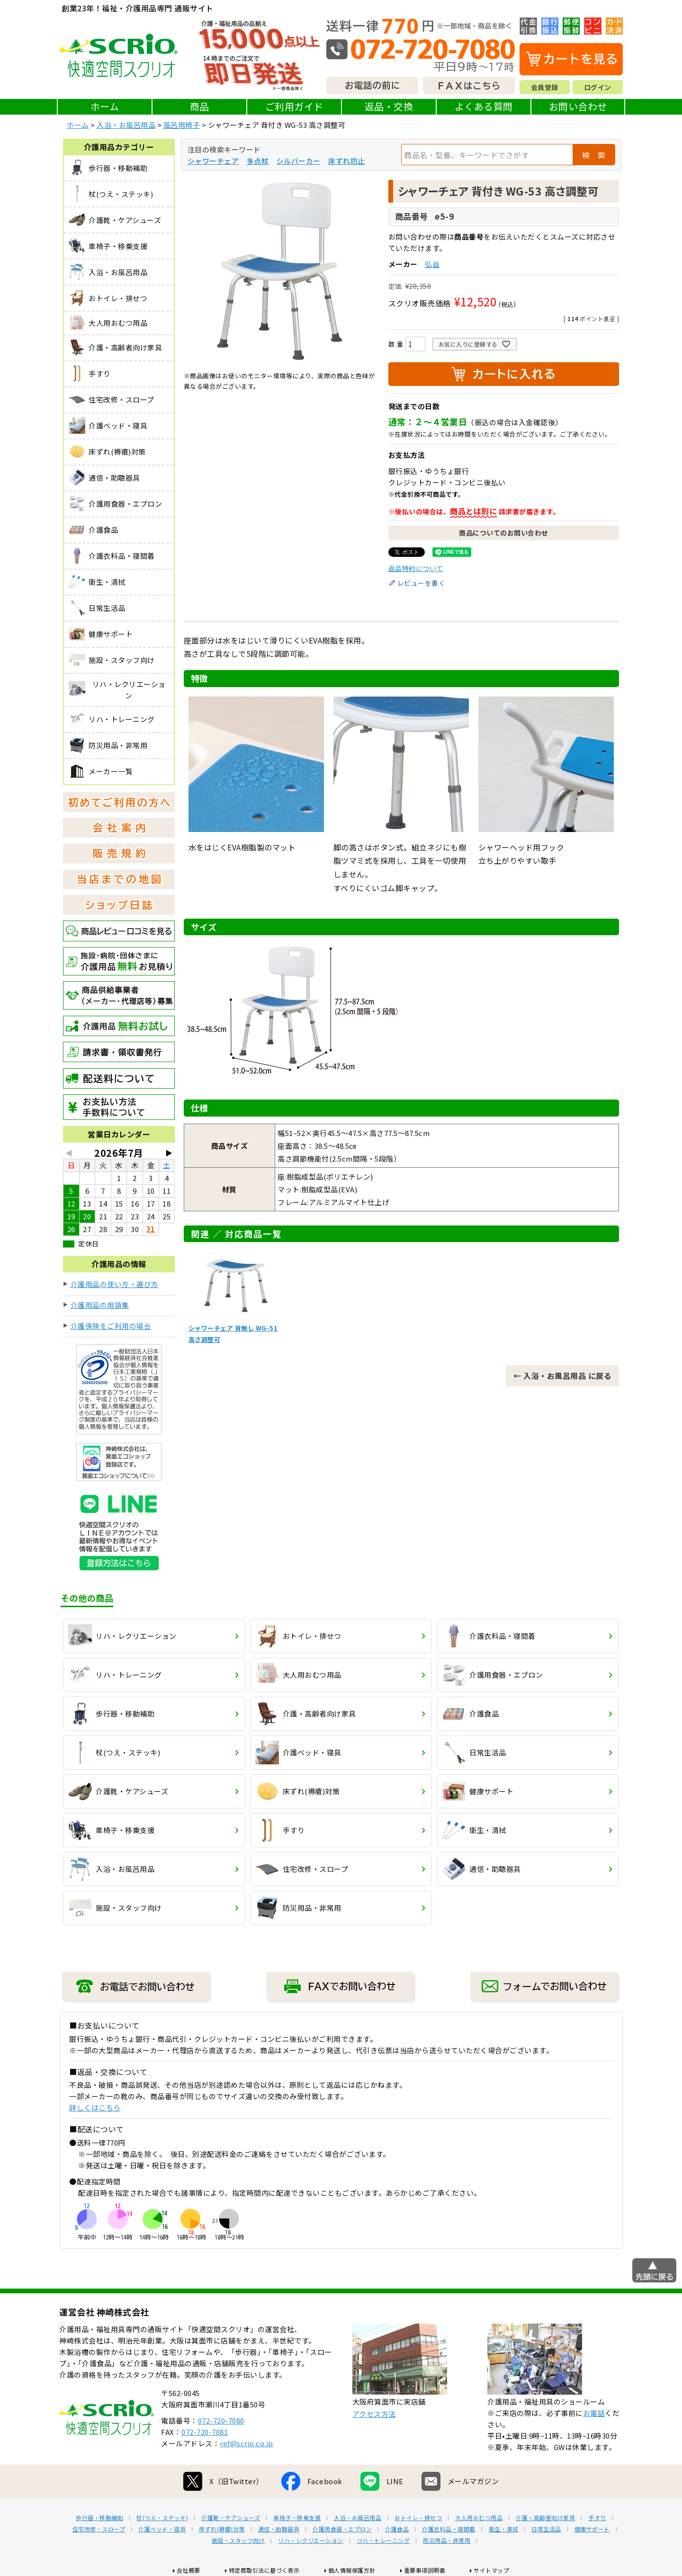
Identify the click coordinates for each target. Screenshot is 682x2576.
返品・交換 (389, 106)
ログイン (597, 87)
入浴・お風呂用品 (126, 125)
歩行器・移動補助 (99, 2517)
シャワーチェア (213, 161)
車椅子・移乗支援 (297, 2517)
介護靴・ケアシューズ (230, 2517)
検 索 (594, 155)
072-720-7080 (221, 2420)
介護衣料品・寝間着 (449, 2529)
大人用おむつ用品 (479, 2517)
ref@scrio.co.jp (246, 2443)
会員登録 (544, 87)
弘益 (432, 264)
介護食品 (397, 2529)
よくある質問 (484, 106)
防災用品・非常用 (446, 2540)
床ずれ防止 (346, 161)
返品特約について (415, 568)
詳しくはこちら (95, 2107)
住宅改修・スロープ (99, 2529)
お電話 (594, 2413)
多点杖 (258, 161)
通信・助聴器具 (279, 2529)
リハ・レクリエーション (310, 2540)
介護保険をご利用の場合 (111, 1326)
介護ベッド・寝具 (162, 2529)
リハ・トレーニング (383, 2540)
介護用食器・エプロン (342, 2529)
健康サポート (592, 2529)
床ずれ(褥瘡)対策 (222, 2529)
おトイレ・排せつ (418, 2517)
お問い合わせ (578, 106)
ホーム (104, 106)
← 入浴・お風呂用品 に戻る (562, 1375)
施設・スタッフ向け (238, 2540)
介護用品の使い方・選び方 (115, 1284)
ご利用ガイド (294, 106)
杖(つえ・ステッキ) (162, 2517)
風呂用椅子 (181, 125)
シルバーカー (299, 161)
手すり (597, 2517)
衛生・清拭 (504, 2529)
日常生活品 (546, 2529)
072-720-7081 (204, 2432)
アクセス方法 (374, 2414)
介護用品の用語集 (100, 1305)
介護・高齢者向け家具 (545, 2517)
